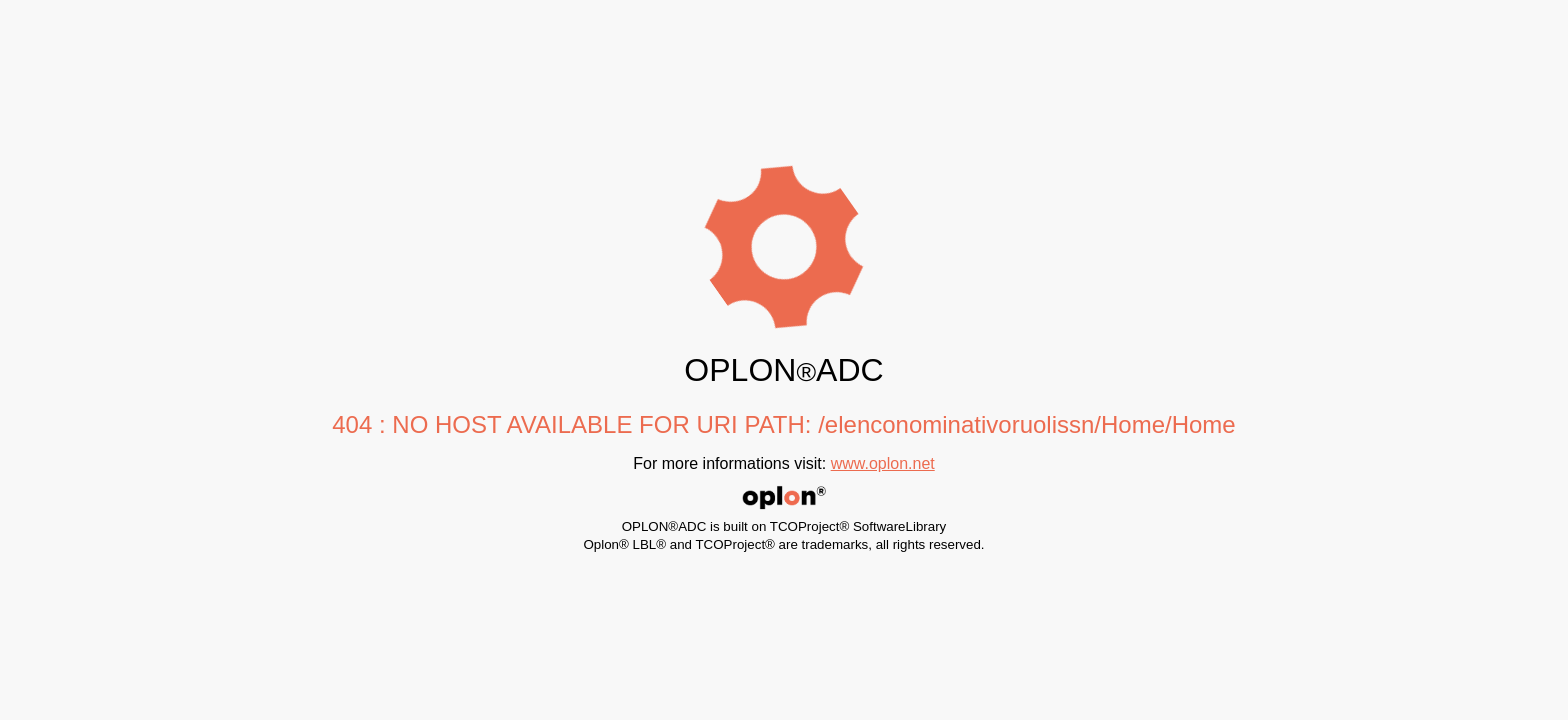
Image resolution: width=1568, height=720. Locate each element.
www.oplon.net (883, 463)
